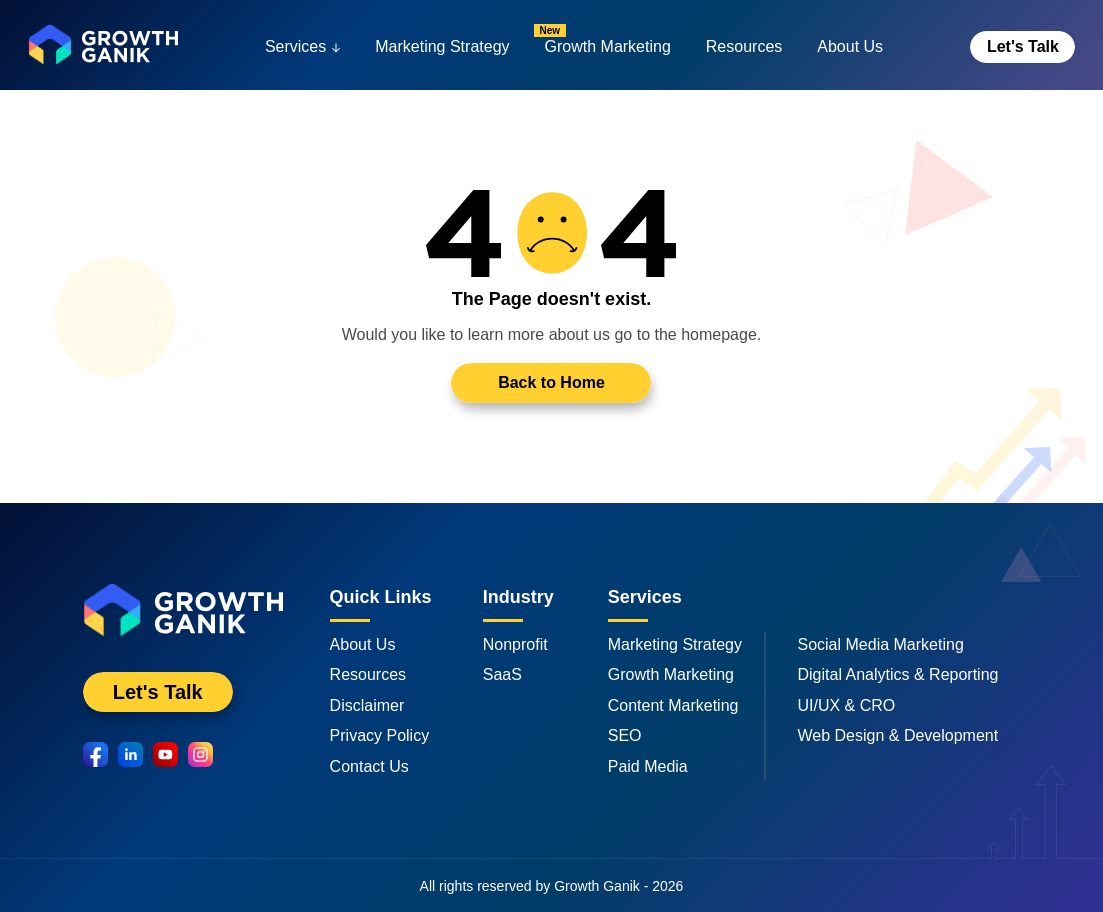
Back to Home (551, 382)
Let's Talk (1023, 46)
